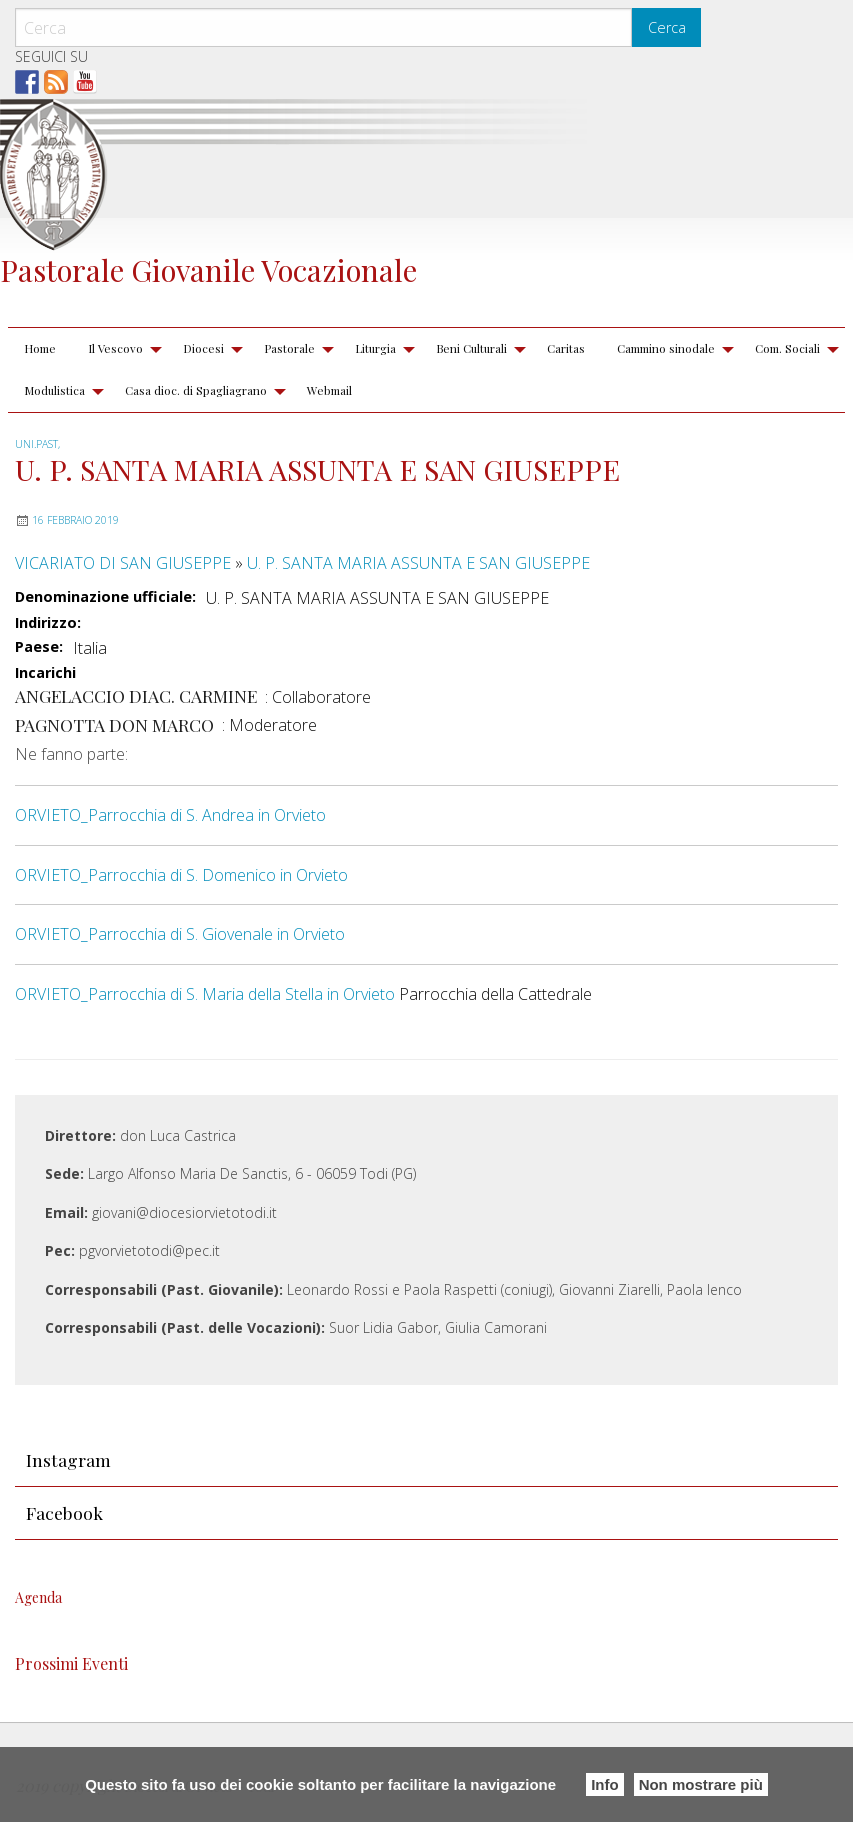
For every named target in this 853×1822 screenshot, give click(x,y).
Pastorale (289, 348)
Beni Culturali (471, 348)
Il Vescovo (115, 348)
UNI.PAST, (37, 444)
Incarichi (45, 673)
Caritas (566, 348)
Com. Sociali (787, 348)
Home (40, 348)
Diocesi (203, 348)
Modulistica (54, 390)
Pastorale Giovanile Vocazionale (208, 269)
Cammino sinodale (666, 348)
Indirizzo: (48, 623)
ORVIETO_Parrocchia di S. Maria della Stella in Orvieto (205, 994)
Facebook (64, 1512)
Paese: (39, 647)
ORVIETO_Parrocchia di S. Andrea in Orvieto (170, 815)
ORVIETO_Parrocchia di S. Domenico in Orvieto (181, 875)
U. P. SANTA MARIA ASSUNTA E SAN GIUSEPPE (418, 563)
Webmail (329, 390)
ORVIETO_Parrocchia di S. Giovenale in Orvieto (180, 934)
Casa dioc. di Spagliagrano (196, 390)
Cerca (667, 27)
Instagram (68, 1459)
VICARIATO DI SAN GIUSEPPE (123, 563)
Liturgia (375, 348)
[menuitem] (40, 349)
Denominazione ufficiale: (105, 597)
